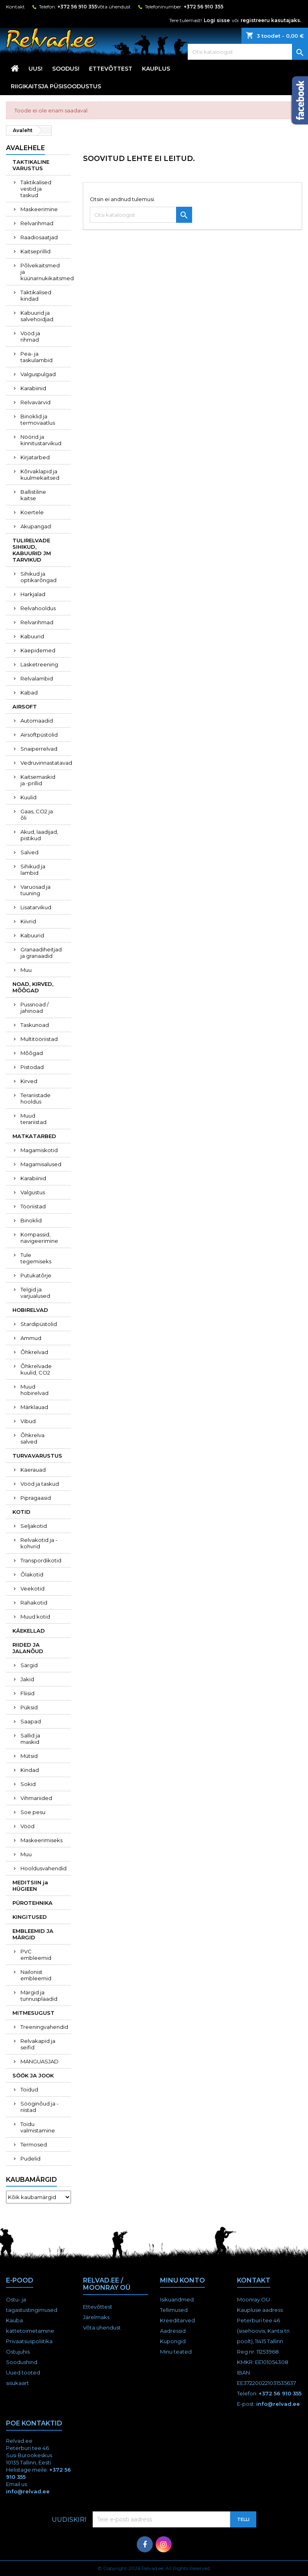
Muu (26, 970)
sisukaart (17, 2383)
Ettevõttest (110, 68)
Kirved (28, 1081)
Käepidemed (37, 650)
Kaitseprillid (35, 251)
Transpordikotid (40, 1560)
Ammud (30, 1338)
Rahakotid (33, 1602)
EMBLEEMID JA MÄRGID (32, 1934)
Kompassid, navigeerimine (39, 1237)
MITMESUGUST (33, 2013)
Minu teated (176, 2351)
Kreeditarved (177, 2320)
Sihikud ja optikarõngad (38, 576)
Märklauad (34, 1407)
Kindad (29, 1770)
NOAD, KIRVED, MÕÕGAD (32, 987)
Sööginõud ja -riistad (39, 2106)
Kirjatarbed (35, 457)
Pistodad (32, 1067)
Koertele (32, 512)
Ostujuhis (18, 2351)
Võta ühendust (114, 7)
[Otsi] (248, 52)
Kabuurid (32, 636)
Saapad (30, 1721)
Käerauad (33, 1469)
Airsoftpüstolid (39, 734)
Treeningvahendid (44, 2027)
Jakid (27, 1679)
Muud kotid (35, 1616)
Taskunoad (34, 1025)
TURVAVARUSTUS (37, 1455)
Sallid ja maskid (30, 1738)
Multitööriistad (39, 1039)
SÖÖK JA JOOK (33, 2075)
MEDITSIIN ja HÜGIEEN (30, 1885)
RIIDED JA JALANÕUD (27, 1647)
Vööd (27, 1826)
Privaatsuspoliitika (29, 2341)
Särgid (29, 1665)
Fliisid (27, 1693)
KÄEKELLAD (28, 1630)
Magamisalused (40, 1164)
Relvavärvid (35, 402)
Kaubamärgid (31, 2179)
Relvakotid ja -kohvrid (38, 1543)
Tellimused (174, 2310)
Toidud (29, 2089)
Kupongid (173, 2341)
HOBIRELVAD (30, 1310)
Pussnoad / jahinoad (34, 1007)
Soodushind (21, 2362)
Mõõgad (31, 1053)
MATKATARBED (34, 1136)
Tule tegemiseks (35, 1258)
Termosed (33, 2144)
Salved (29, 852)
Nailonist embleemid (35, 1975)
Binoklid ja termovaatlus (37, 419)
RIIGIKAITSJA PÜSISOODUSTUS (56, 86)
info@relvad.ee (278, 2404)
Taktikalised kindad (35, 295)
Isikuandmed (177, 2299)
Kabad (29, 692)
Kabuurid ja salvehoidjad (36, 316)
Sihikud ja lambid (32, 869)
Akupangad (35, 526)
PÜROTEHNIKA (32, 1903)
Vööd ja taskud (39, 1483)
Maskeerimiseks (41, 1840)
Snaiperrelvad (38, 748)
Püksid (29, 1707)
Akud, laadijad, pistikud (39, 835)
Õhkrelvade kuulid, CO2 (36, 1369)
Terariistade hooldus (35, 1098)
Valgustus (32, 1192)
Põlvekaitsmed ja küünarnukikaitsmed (45, 271)
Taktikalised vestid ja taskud (35, 188)
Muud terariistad (33, 1118)
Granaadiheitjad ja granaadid (41, 952)
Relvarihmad (36, 223)
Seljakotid (33, 1526)
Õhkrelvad (34, 1352)
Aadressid (173, 2331)
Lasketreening (39, 664)
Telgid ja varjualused (35, 1292)
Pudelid (30, 2158)
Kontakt (15, 7)
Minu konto (182, 2280)
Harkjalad (32, 594)
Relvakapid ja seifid (37, 2044)
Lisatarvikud (35, 907)
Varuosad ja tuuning (35, 890)
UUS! (35, 68)
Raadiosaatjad (39, 237)
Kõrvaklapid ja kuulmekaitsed (39, 474)
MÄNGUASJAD (39, 2061)
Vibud (28, 1421)
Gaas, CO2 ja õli (36, 814)
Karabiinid (33, 388)
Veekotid (32, 1588)
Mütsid (29, 1756)
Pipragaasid (35, 1498)
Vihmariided (36, 1798)
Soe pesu (32, 1812)
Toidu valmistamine (37, 2127)
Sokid (28, 1784)
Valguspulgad (38, 374)
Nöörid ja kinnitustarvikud (40, 440)
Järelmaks (96, 2317)
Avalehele (25, 148)
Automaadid (36, 720)
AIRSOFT (24, 706)
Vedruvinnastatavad (45, 763)
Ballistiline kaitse (33, 495)
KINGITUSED (29, 1917)
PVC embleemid (35, 1954)
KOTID (21, 1512)
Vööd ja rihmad (30, 336)
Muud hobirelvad (34, 1389)
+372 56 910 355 (77, 7)
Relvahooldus (38, 608)
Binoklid (31, 1220)
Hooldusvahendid (43, 1868)
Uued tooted (23, 2372)
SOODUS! (65, 68)
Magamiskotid (39, 1150)
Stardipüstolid (38, 1324)
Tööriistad (33, 1206)
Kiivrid (28, 921)
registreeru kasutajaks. (271, 20)
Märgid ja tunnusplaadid (38, 1995)
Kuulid (28, 797)
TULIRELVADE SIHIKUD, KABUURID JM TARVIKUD (31, 550)
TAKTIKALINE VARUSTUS (30, 165)
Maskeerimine (39, 209)
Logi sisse (217, 20)
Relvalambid (36, 678)
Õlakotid (31, 1574)
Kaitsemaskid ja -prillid (37, 780)
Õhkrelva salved (32, 1438)
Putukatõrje (35, 1275)
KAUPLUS (156, 68)
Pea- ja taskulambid (36, 356)
